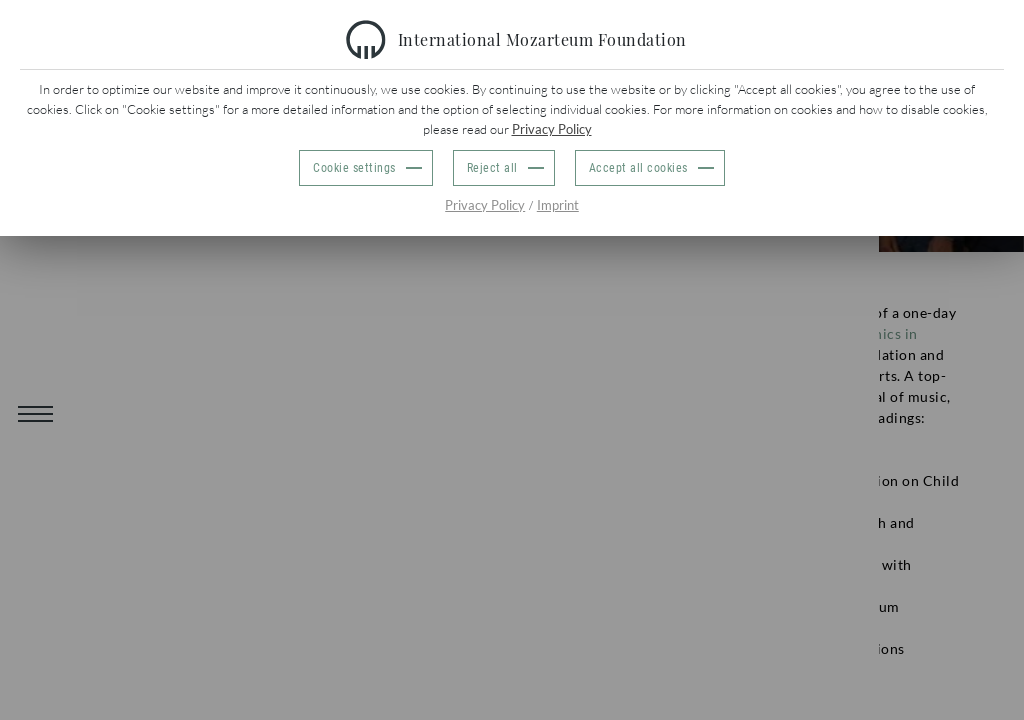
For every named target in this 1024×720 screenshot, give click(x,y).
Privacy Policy (552, 129)
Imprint (558, 205)
